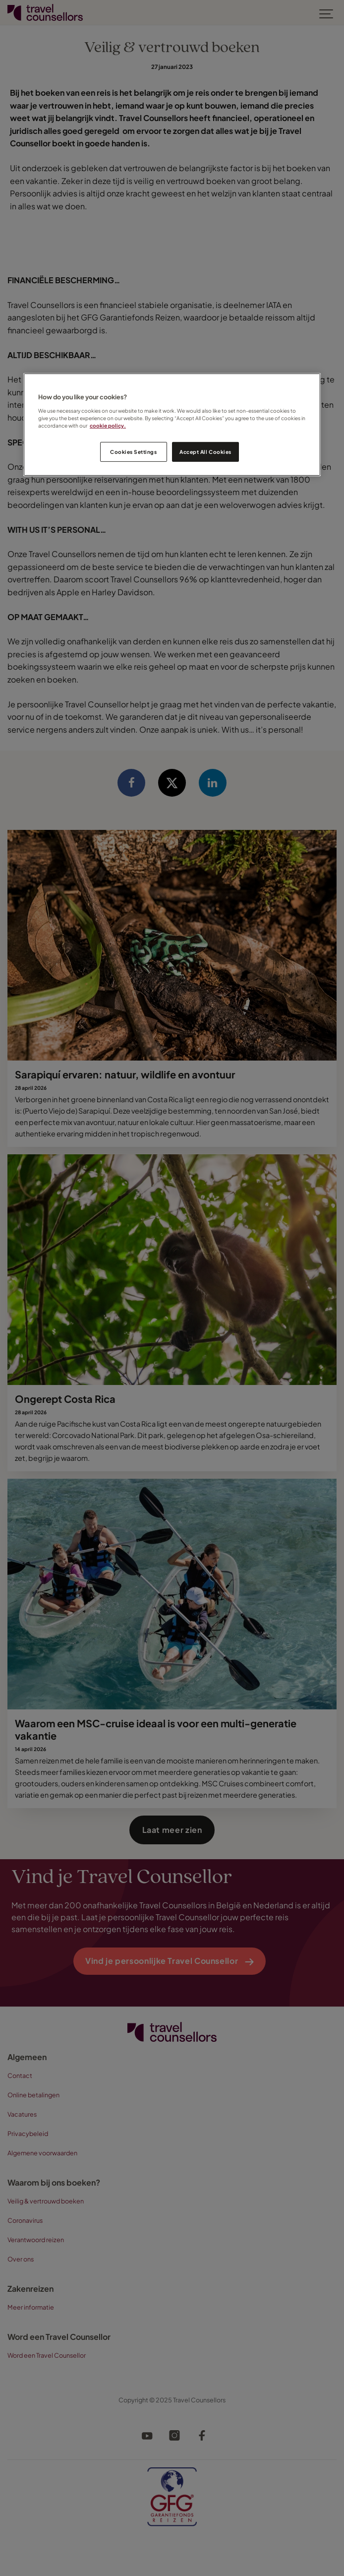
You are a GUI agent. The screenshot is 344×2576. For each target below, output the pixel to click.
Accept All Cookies (205, 451)
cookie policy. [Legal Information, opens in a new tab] (108, 425)
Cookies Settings (133, 451)
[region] (172, 424)
